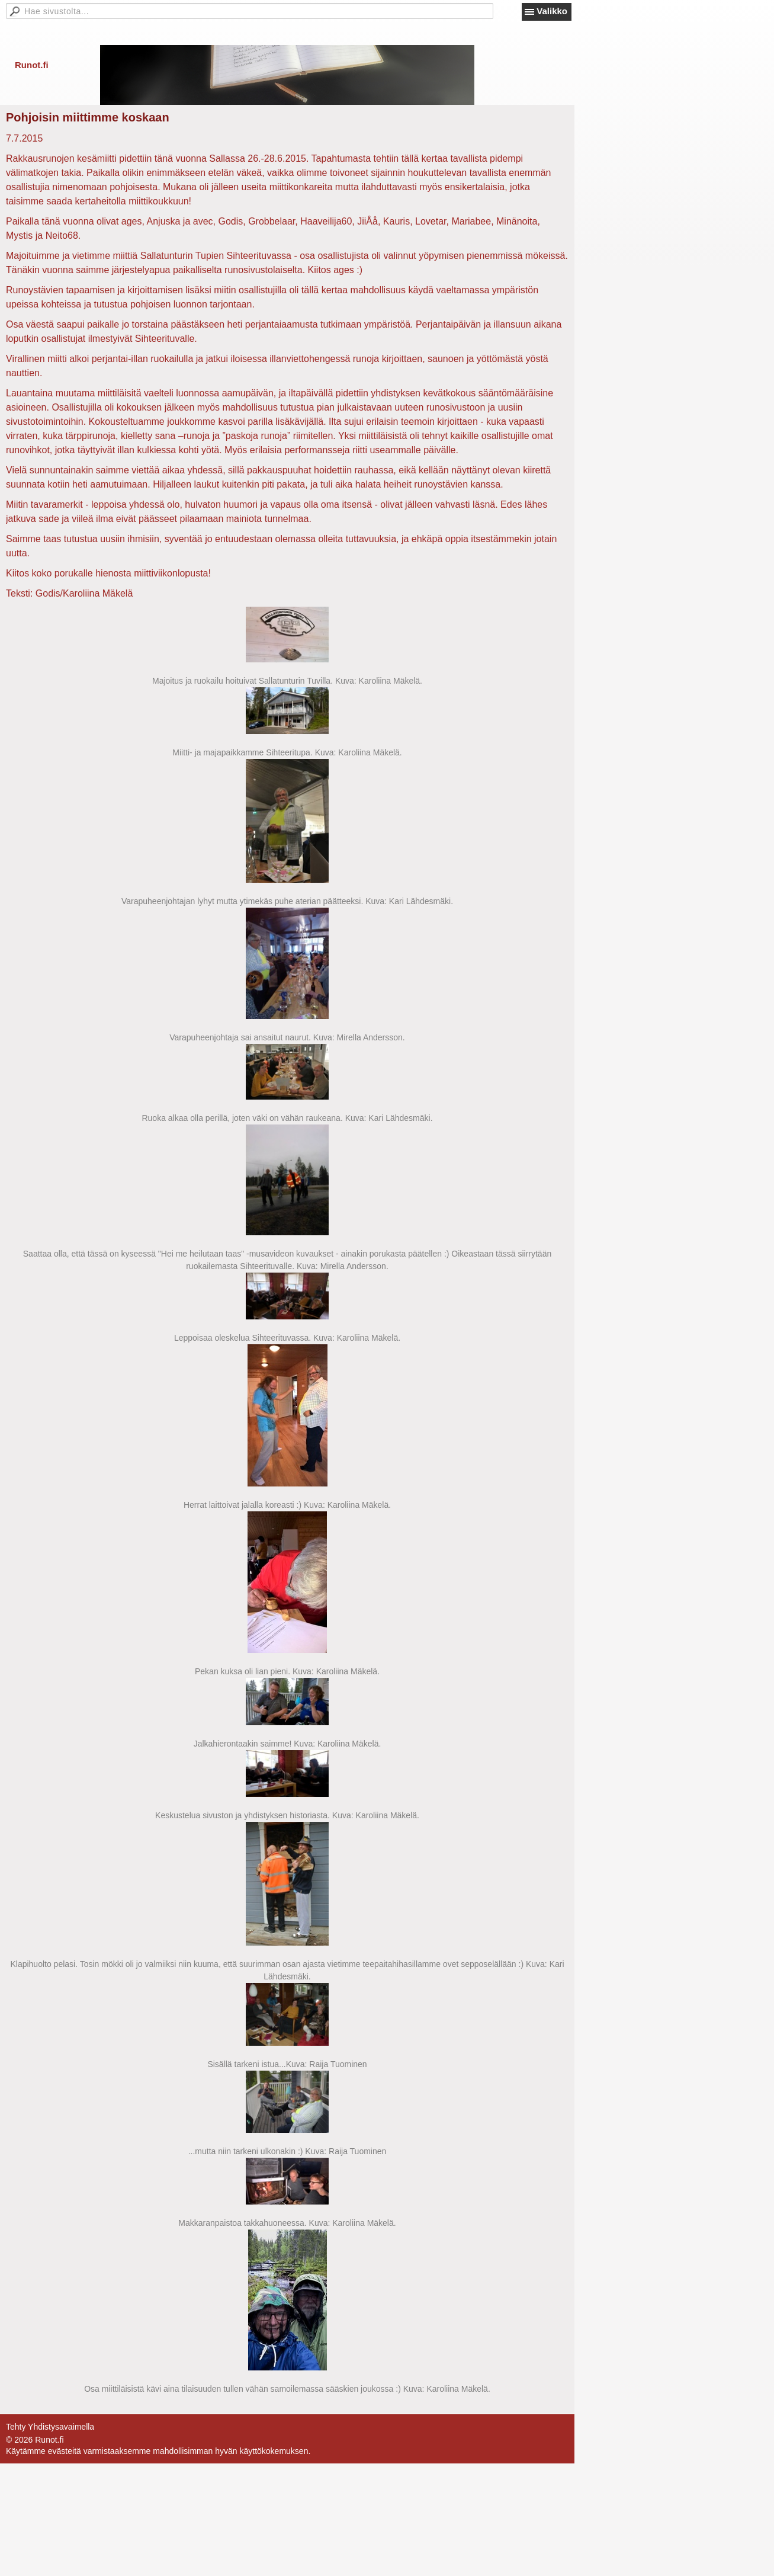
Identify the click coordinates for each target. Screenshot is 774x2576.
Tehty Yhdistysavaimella (50, 2426)
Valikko (552, 11)
